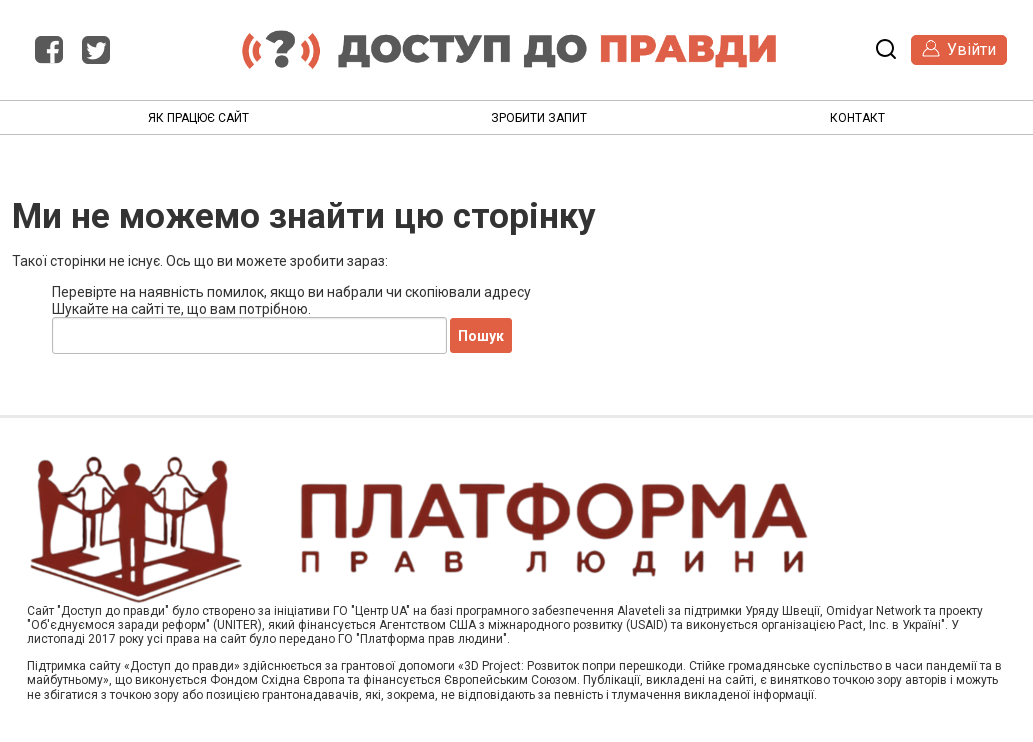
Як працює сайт (198, 118)
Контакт (857, 118)
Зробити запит (539, 118)
